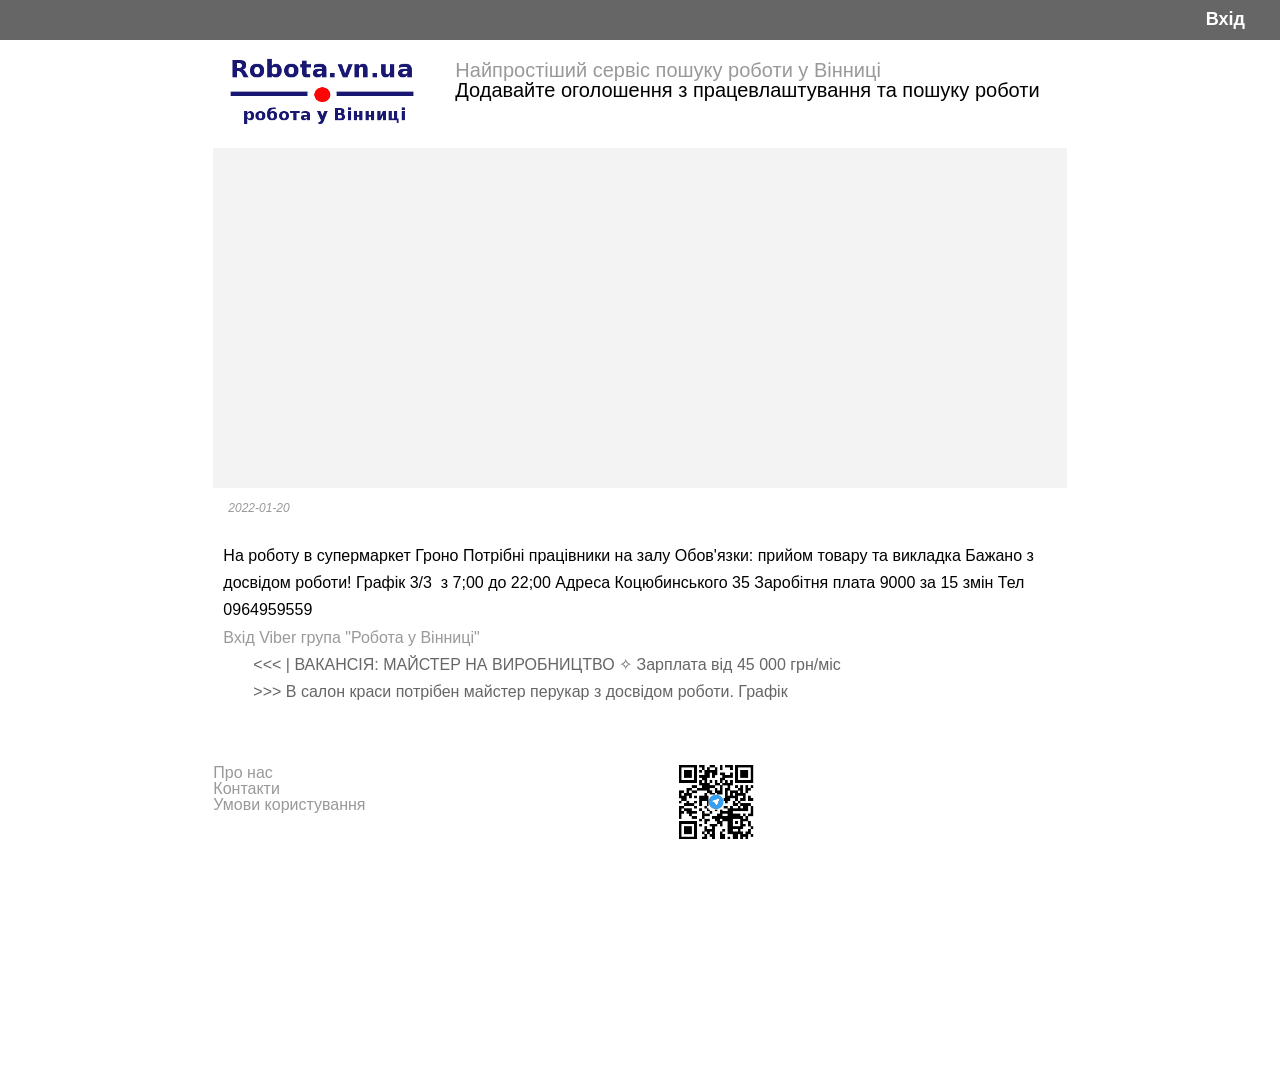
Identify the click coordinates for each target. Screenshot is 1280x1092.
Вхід (1225, 19)
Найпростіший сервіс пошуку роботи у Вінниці (668, 70)
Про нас (242, 772)
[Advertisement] (639, 318)
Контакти (246, 788)
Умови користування (289, 804)
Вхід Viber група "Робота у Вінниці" (351, 637)
